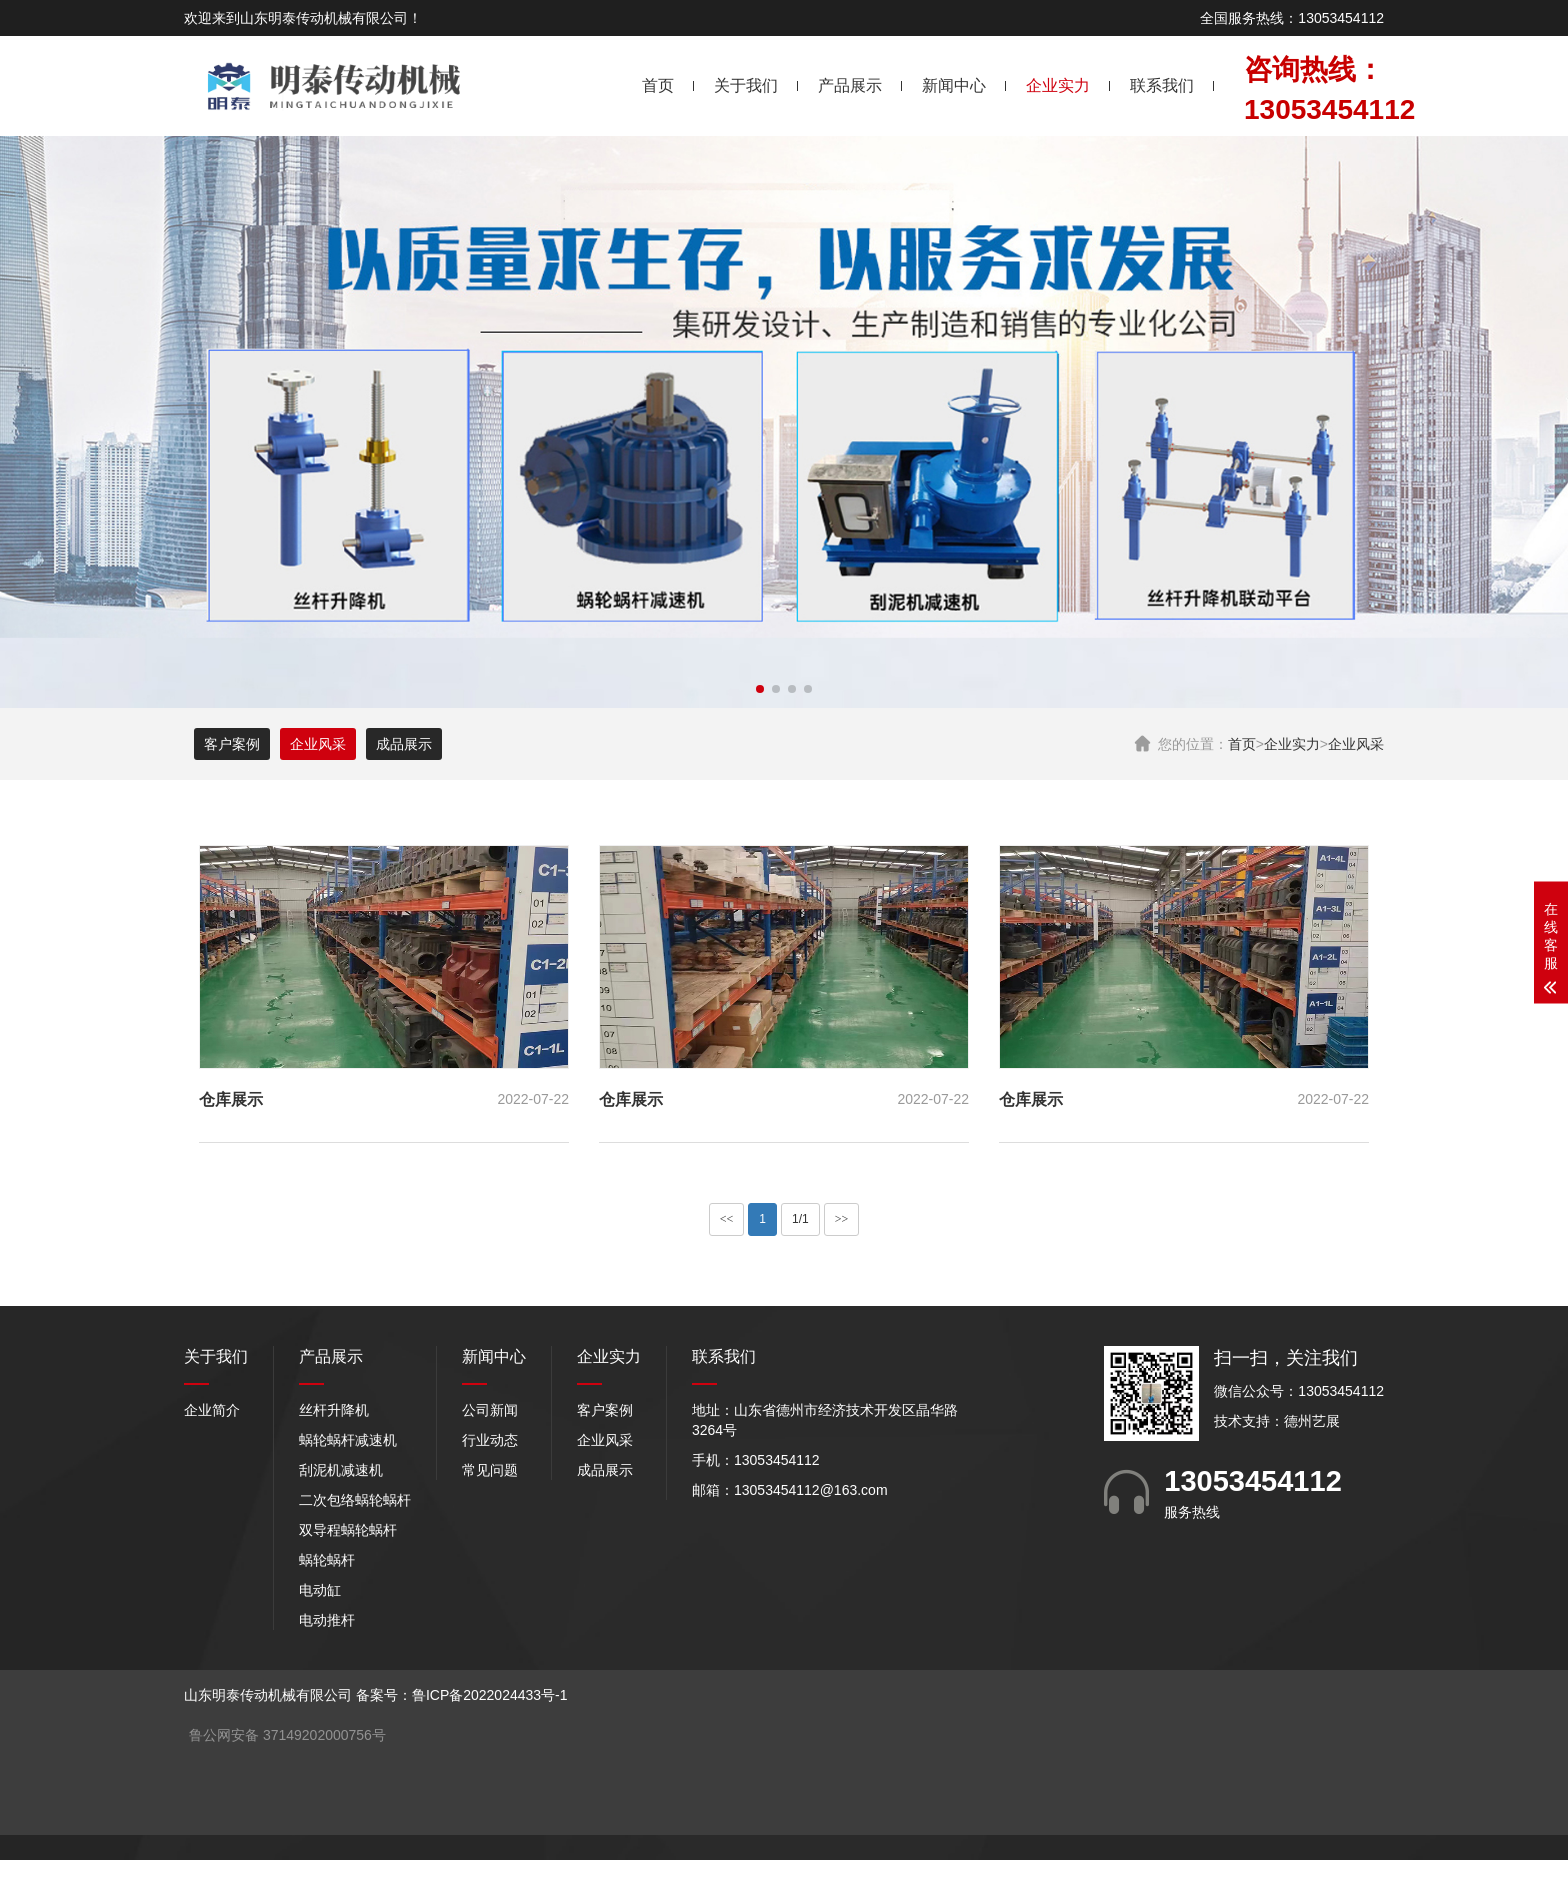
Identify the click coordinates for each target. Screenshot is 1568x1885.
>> (842, 1219)
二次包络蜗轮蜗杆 (355, 1500)
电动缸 (320, 1590)
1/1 (800, 1219)
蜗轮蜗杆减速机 (348, 1440)
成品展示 (404, 744)
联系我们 (1162, 85)
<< (727, 1219)
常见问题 (490, 1470)
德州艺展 (1312, 1421)
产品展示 (850, 85)
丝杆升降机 (334, 1410)
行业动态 (490, 1440)
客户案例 (232, 744)
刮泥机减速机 (341, 1470)
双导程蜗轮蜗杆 (348, 1530)
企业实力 (1058, 85)
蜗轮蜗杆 (327, 1560)
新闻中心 (954, 85)
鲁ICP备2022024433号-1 (490, 1695)
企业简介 (212, 1410)
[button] (760, 689)
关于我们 (746, 85)
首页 (658, 85)
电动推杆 (327, 1620)
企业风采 (1356, 744)
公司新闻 (490, 1410)
